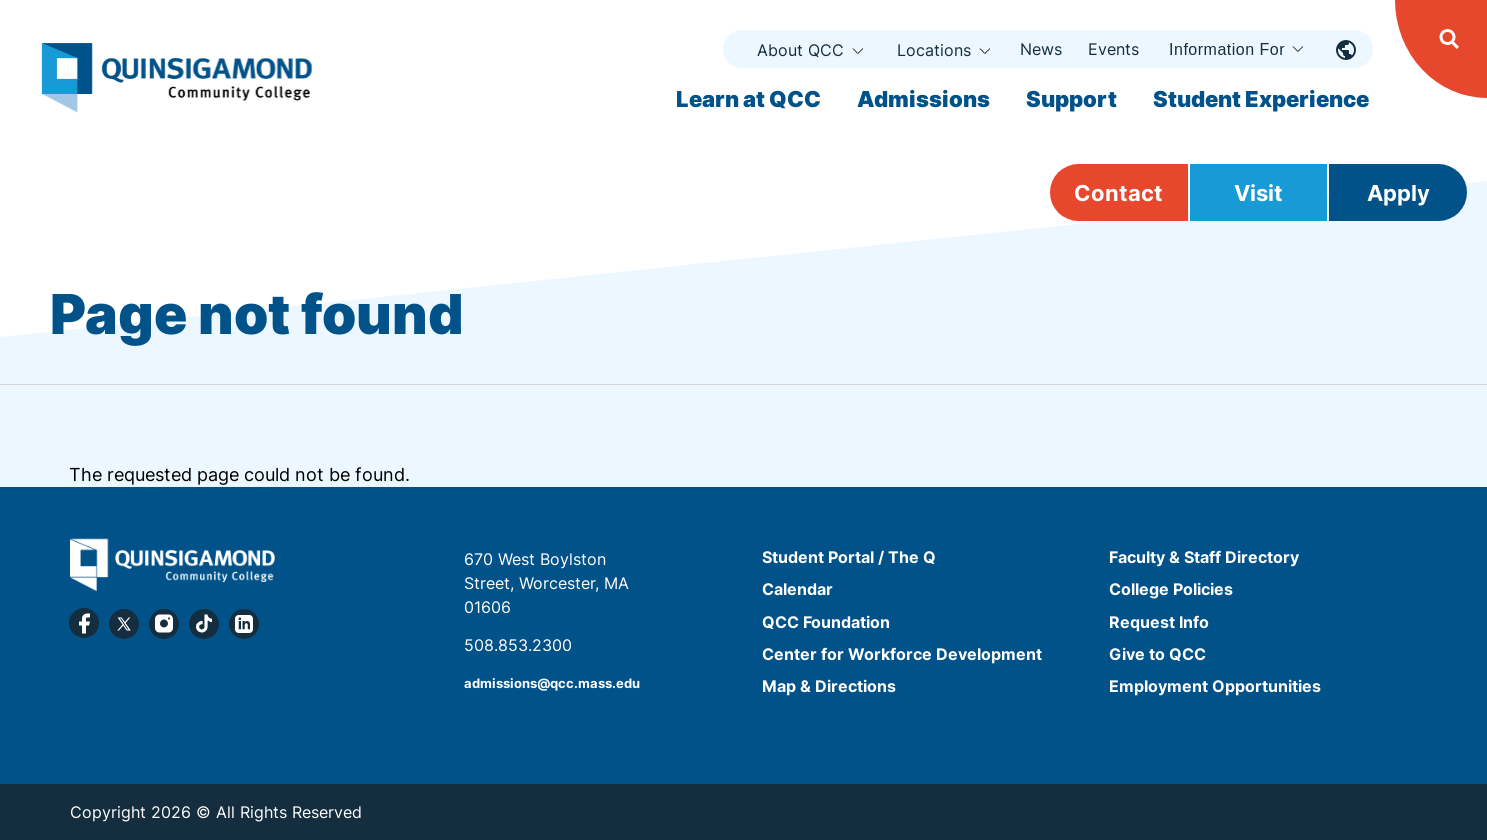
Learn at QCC (748, 99)
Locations (934, 50)
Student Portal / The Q (849, 557)
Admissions (923, 99)
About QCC (800, 50)
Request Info (1159, 622)
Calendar (797, 590)
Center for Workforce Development (902, 654)
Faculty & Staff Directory (1204, 557)
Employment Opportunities (1215, 686)
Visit (1258, 193)
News (1041, 49)
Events (1113, 49)
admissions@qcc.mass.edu (552, 683)
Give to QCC (1157, 654)
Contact (1118, 193)
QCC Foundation (826, 622)
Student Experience (1261, 99)
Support (1071, 99)
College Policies (1171, 590)
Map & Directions (829, 686)
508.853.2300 (518, 645)
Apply (1398, 193)
